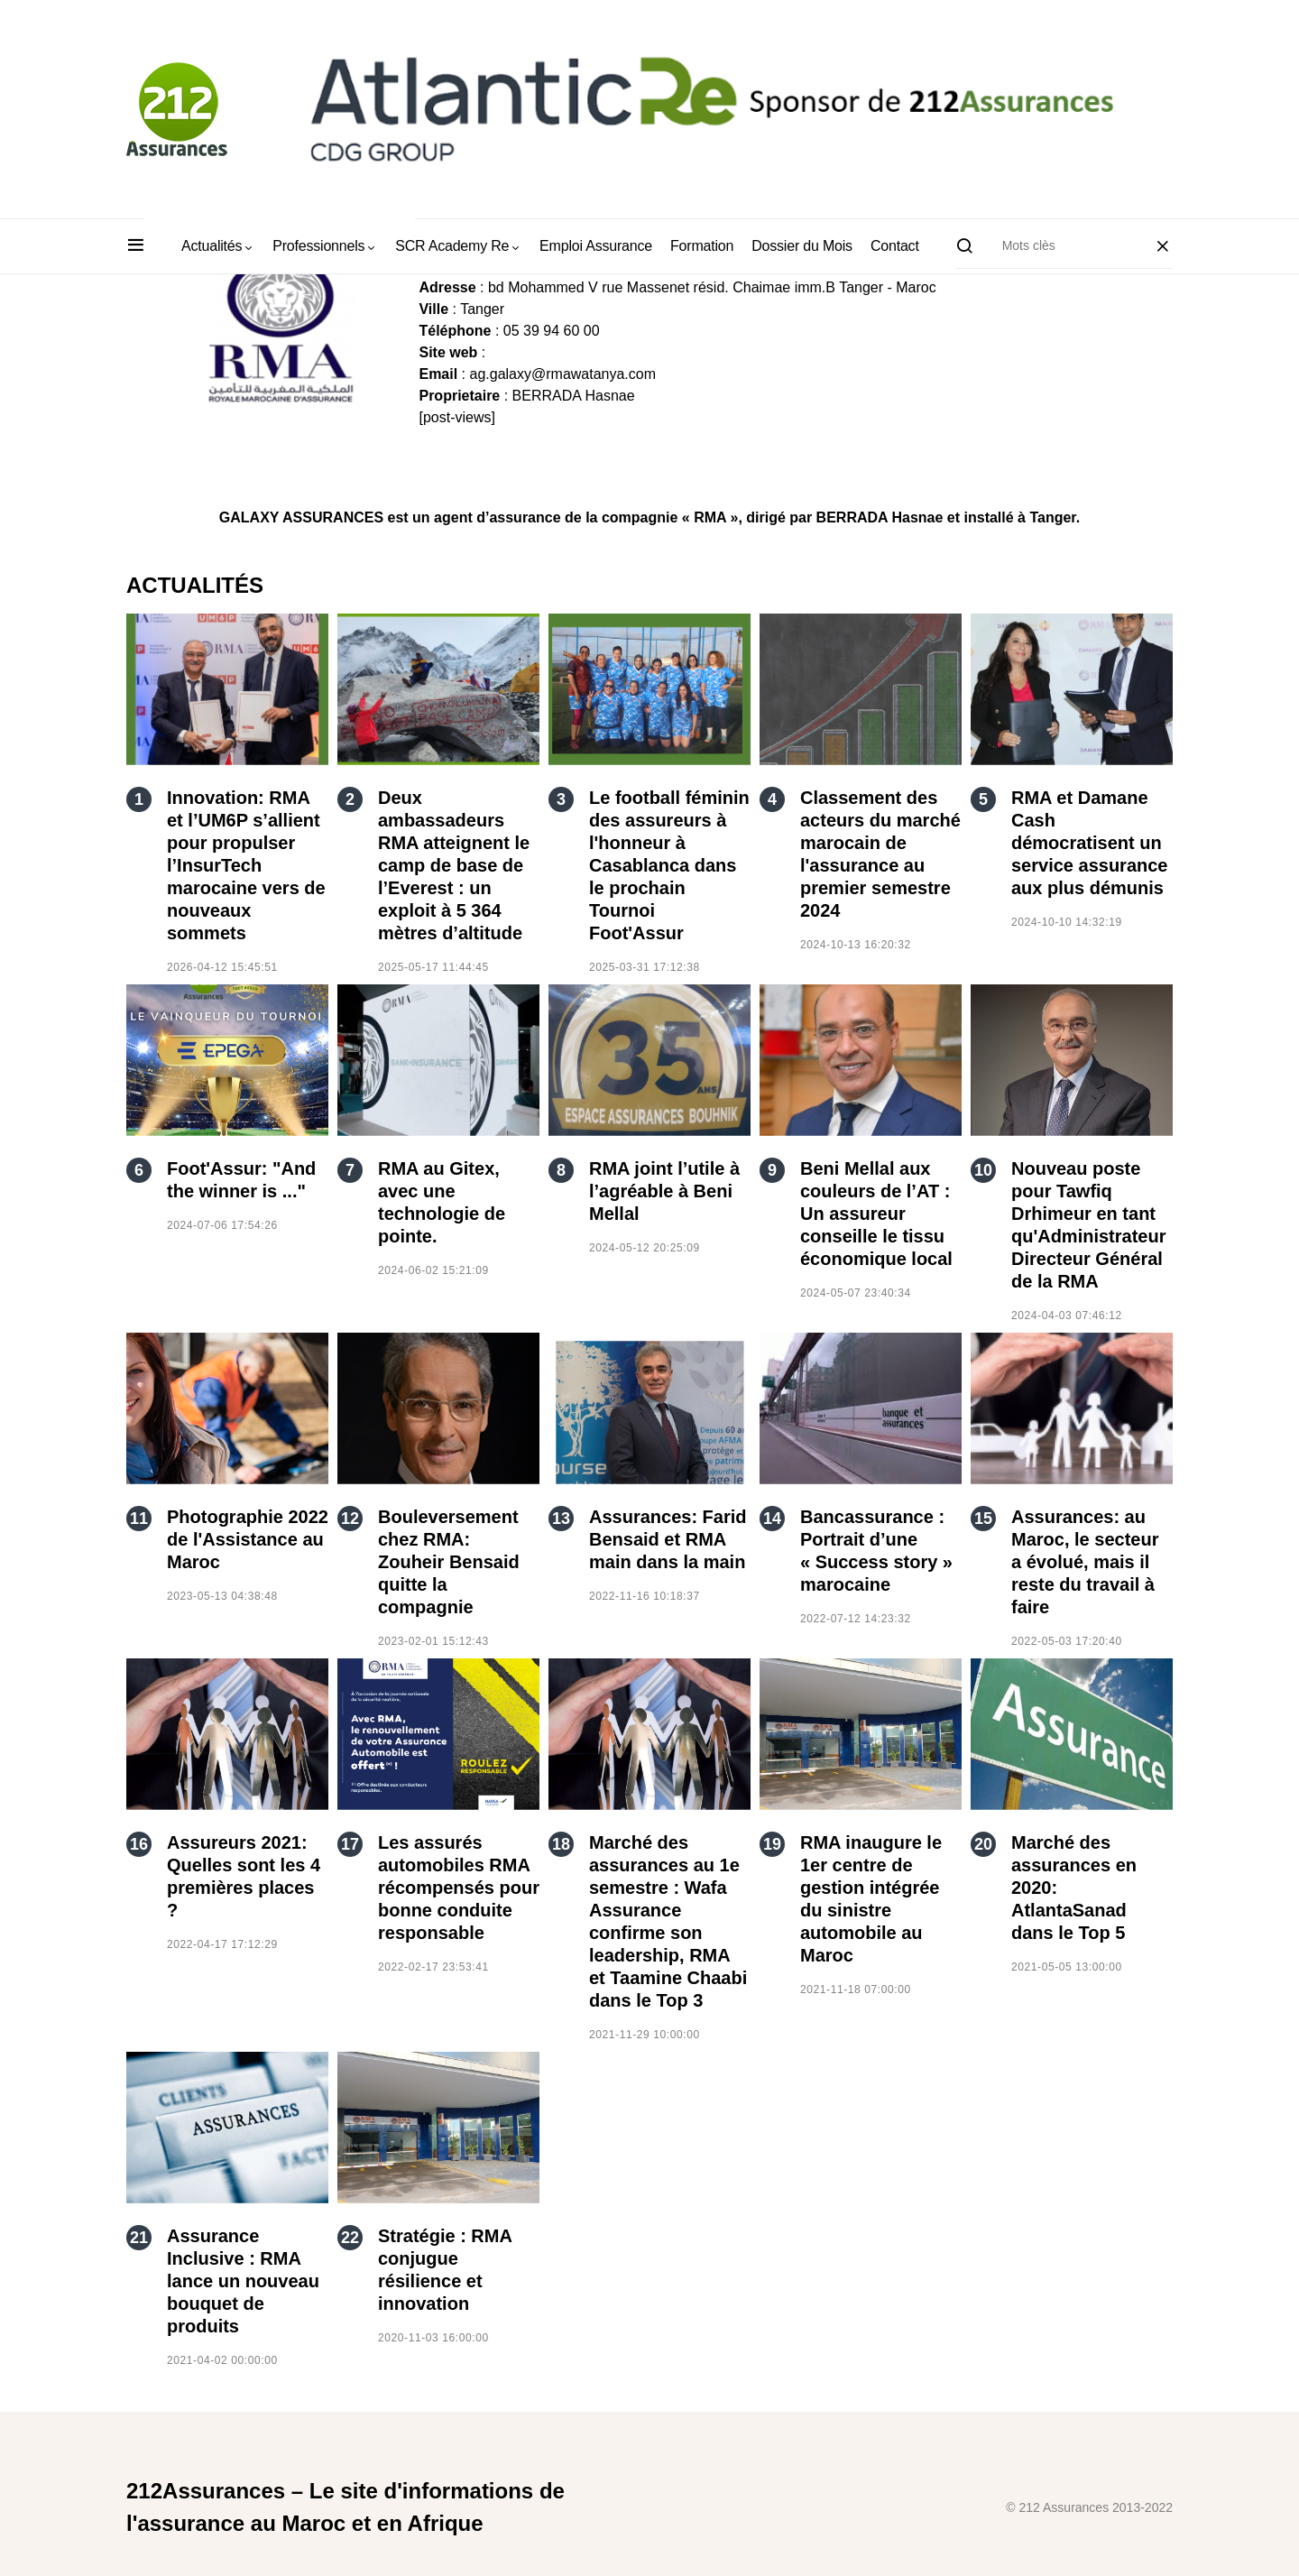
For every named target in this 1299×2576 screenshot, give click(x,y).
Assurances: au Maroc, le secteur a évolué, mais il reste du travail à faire (1084, 1562)
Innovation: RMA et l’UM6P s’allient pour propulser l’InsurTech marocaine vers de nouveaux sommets (246, 865)
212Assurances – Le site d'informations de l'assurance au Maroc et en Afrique (345, 2507)
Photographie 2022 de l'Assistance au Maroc (247, 1539)
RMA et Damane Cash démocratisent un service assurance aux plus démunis (1089, 843)
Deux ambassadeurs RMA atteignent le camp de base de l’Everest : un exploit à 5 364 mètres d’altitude (454, 865)
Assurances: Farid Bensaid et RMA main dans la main (668, 1539)
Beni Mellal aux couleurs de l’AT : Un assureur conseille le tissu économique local (876, 1214)
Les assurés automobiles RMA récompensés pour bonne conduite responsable (458, 1888)
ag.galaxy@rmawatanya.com (562, 374)
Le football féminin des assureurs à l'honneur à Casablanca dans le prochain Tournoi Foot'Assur (669, 865)
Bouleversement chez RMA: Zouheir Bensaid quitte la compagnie (449, 1562)
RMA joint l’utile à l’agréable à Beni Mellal (664, 1191)
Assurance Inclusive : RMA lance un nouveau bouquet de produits (243, 2281)
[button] (135, 246)
